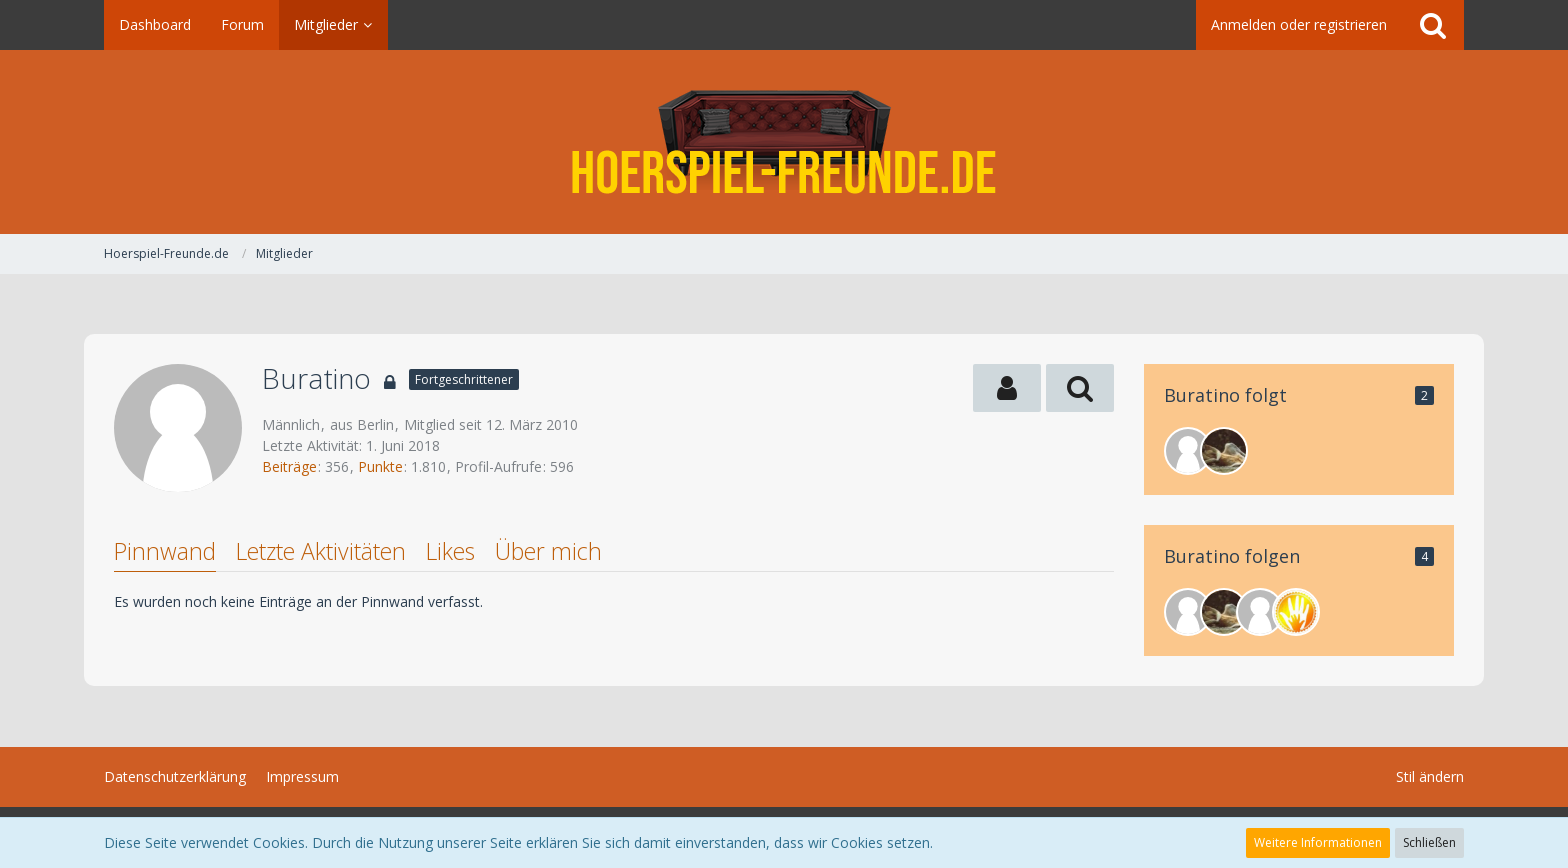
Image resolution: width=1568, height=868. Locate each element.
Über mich (548, 551)
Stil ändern (1430, 776)
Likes (450, 551)
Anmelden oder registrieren (1299, 24)
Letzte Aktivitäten (321, 551)
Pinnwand (165, 551)
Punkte (380, 466)
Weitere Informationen (1318, 842)
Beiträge (289, 466)
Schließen (1429, 842)
